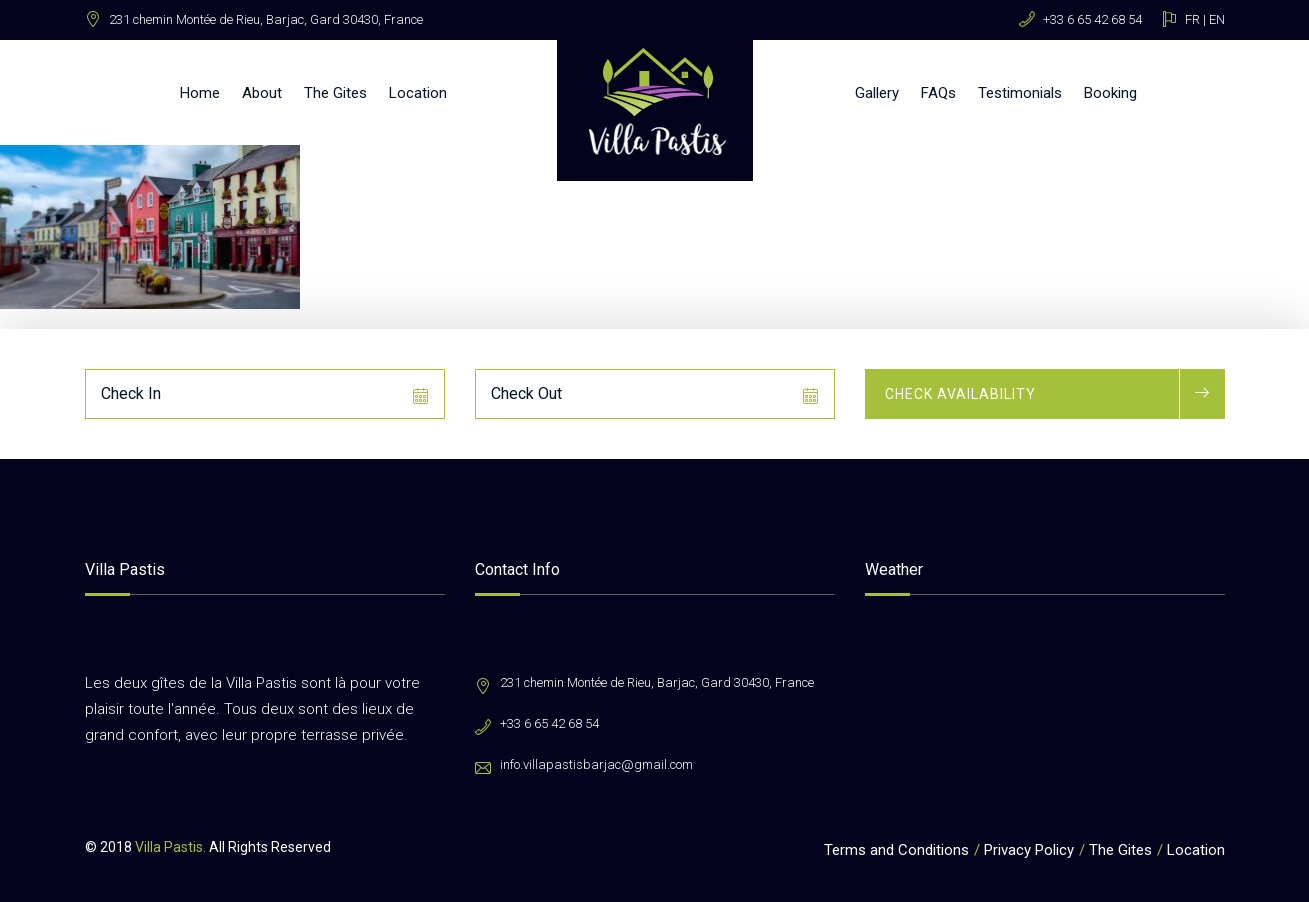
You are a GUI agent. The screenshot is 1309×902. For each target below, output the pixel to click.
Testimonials (1020, 93)
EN (1217, 19)
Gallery (877, 93)
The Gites (335, 93)
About (262, 93)
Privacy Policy (1029, 850)
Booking (1110, 93)
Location (418, 93)
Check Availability (960, 394)
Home (200, 93)
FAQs (938, 93)
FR (1192, 19)
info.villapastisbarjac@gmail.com (596, 764)
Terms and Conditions (896, 850)
